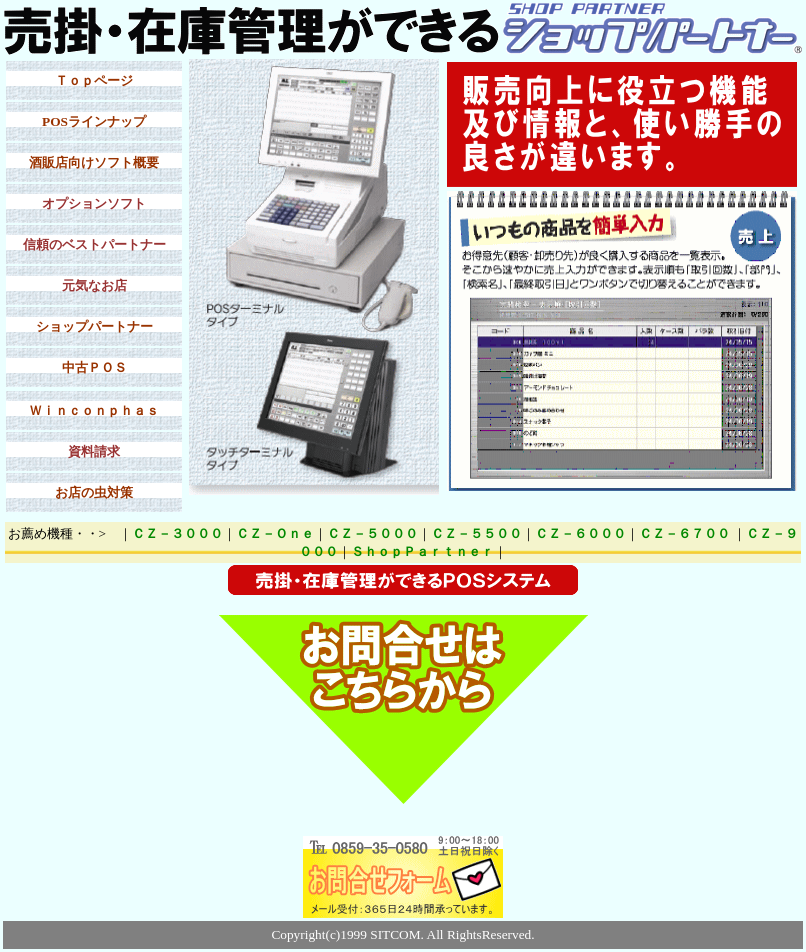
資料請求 (94, 451)
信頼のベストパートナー (94, 244)
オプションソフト (94, 203)
